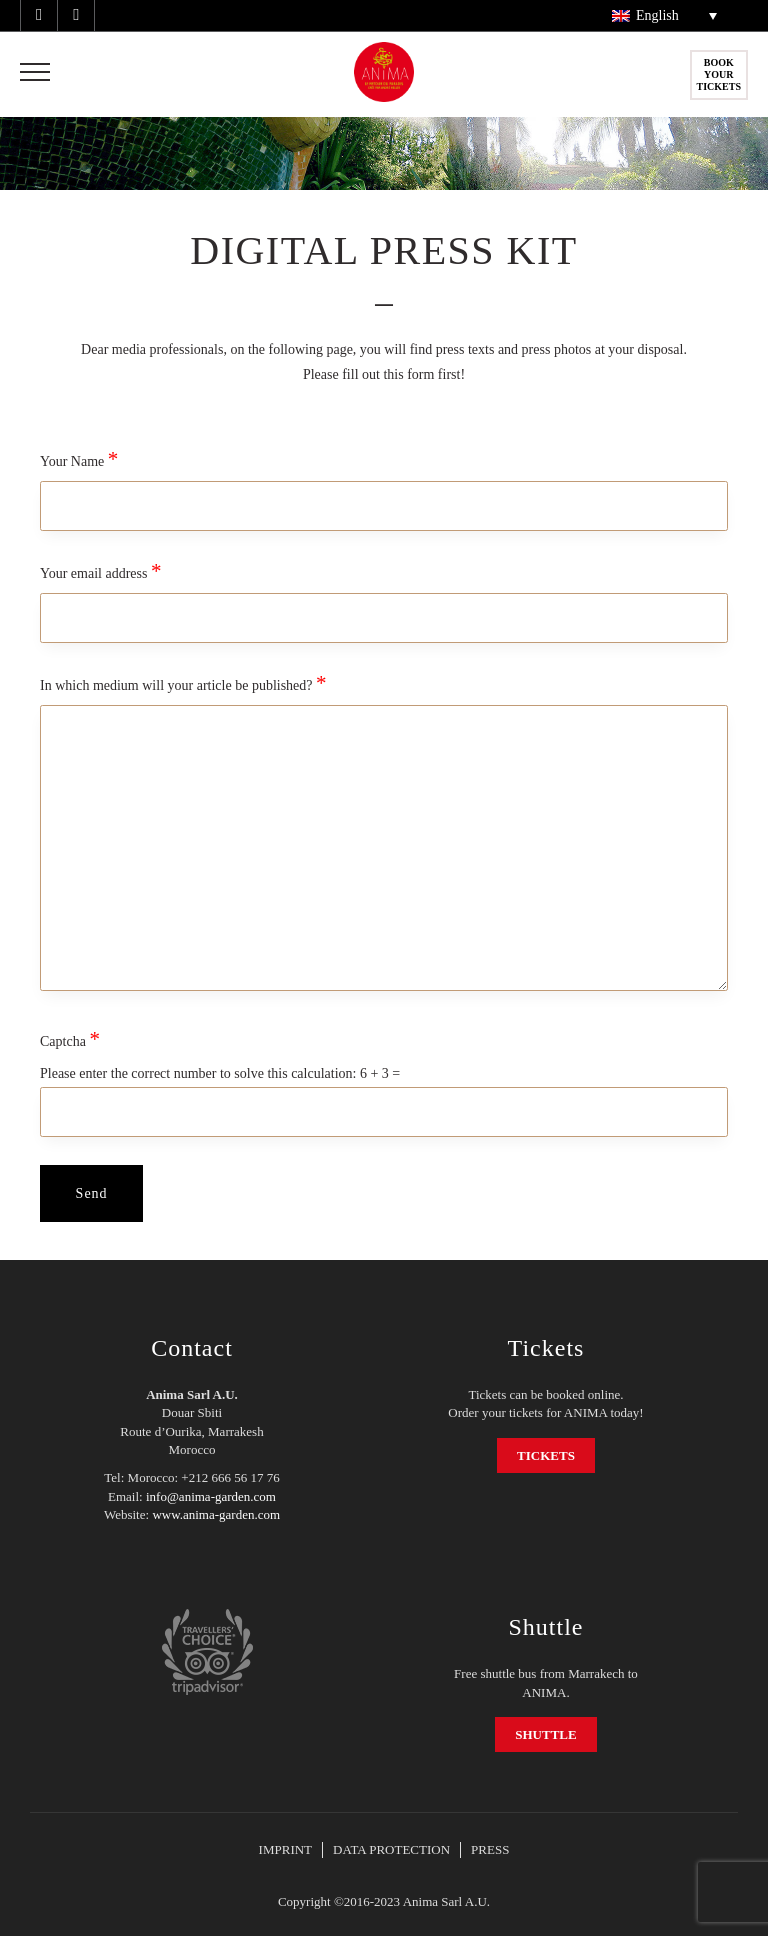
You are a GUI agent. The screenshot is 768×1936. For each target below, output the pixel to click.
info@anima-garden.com (211, 1496)
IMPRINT (285, 1849)
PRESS (490, 1849)
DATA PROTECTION (391, 1849)
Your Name (384, 480)
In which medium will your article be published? (384, 832)
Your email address (384, 592)
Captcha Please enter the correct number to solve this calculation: (384, 1072)
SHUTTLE (545, 1734)
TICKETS (546, 1455)
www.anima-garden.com (216, 1514)
